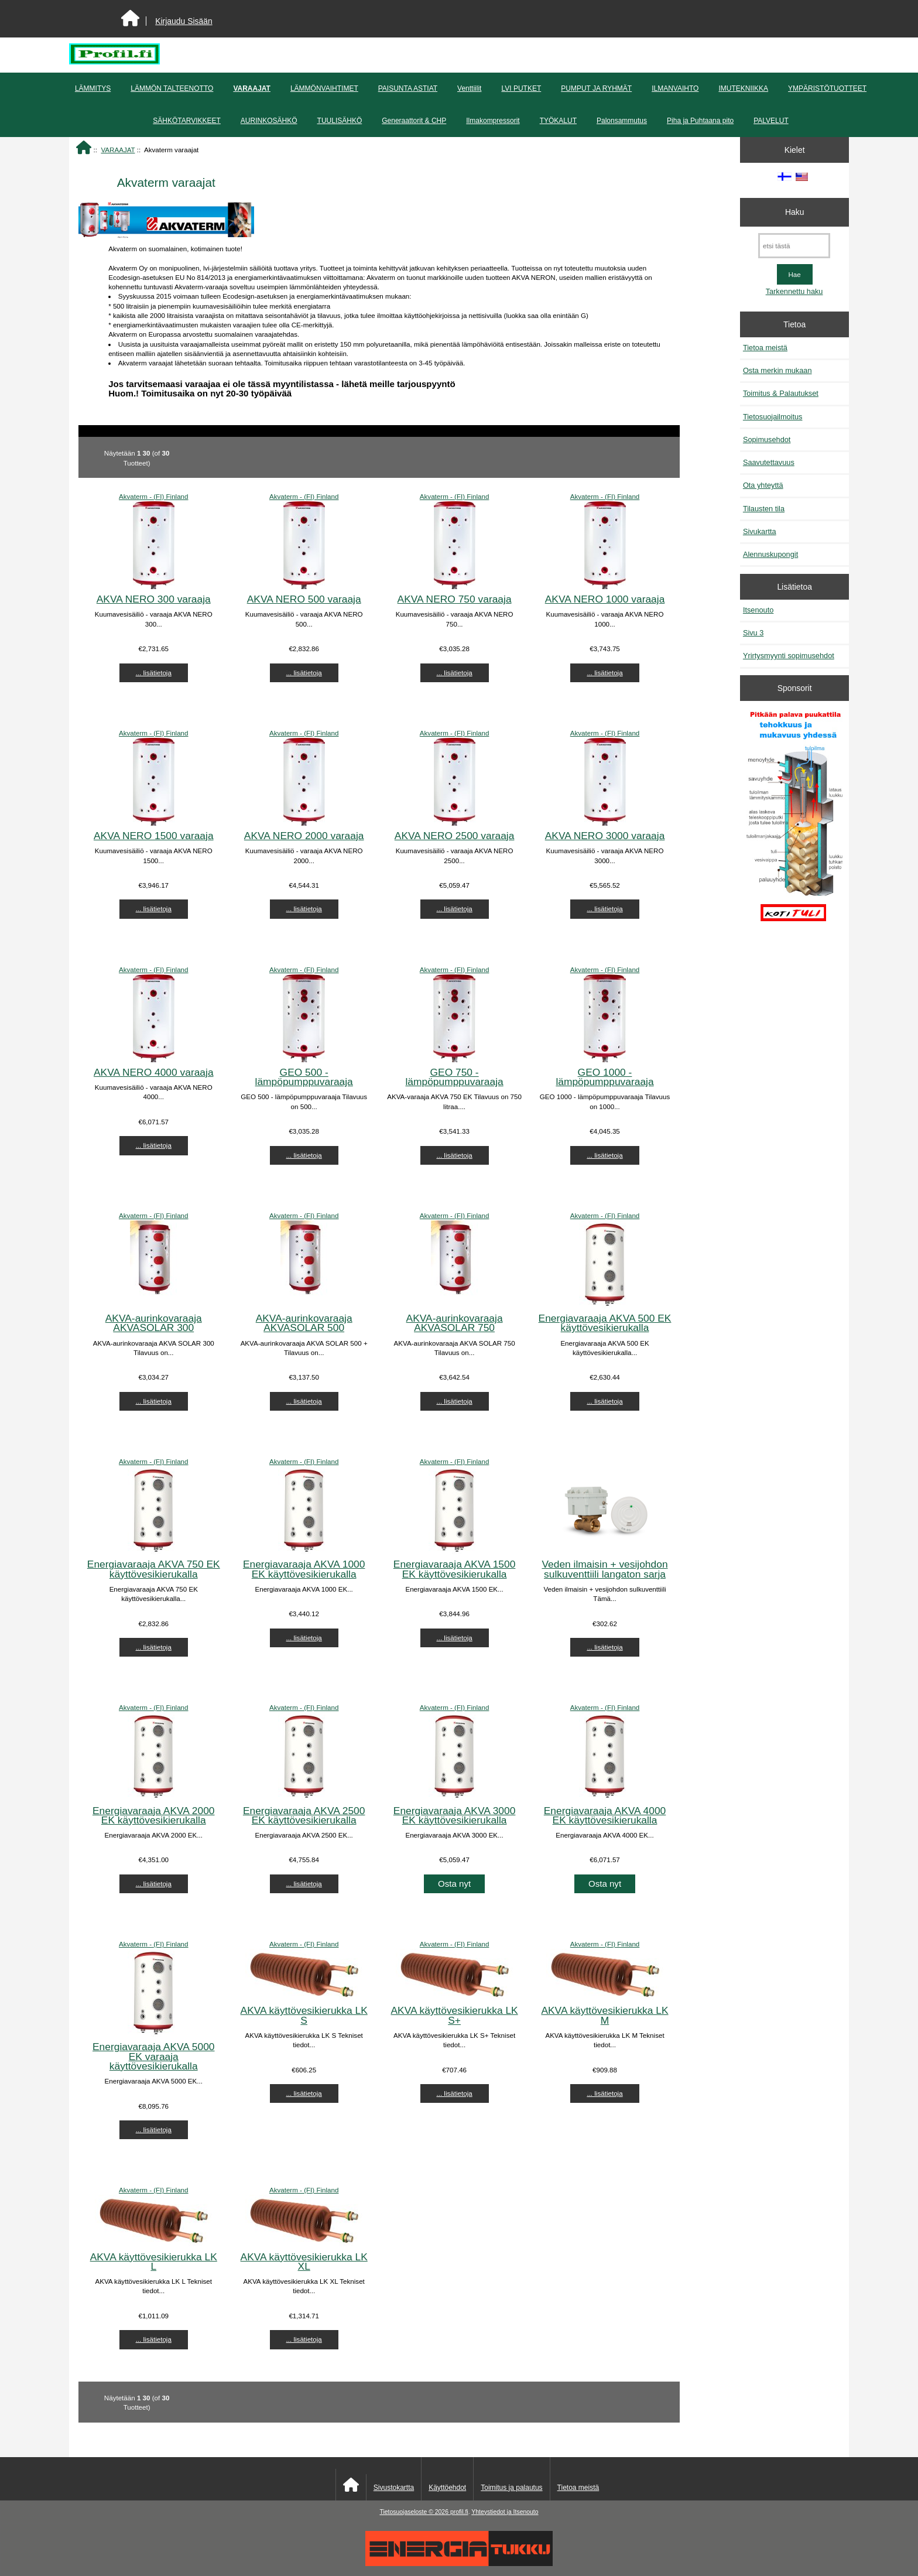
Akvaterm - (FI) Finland (154, 496)
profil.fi (459, 2512)
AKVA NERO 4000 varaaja (154, 1072)
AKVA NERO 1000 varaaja (605, 599)
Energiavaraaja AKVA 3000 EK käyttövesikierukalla (454, 1815)
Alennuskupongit (770, 554)
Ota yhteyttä (763, 485)
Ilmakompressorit (492, 121)
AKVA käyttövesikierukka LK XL (304, 2261)
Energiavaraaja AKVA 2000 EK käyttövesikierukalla (154, 1815)
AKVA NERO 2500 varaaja (455, 835)
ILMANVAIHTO (675, 88)
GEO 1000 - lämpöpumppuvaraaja (604, 1076)
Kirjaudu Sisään (183, 21)
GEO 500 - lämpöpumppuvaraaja (304, 1076)
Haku (794, 212)
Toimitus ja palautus (511, 2487)
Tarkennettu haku (794, 291)
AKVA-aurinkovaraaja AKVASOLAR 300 (153, 1322)
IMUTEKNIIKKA (743, 88)
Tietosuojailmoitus (773, 416)
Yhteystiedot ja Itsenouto (504, 2512)
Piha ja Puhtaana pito (700, 121)
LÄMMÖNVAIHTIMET (324, 88)
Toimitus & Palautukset (780, 393)
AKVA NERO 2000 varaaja (304, 835)
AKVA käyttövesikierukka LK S (304, 2015)
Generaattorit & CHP (414, 121)
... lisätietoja (154, 672)
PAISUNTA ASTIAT (407, 88)
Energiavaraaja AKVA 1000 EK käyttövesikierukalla (304, 1568)
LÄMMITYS (93, 88)
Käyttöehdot (447, 2487)
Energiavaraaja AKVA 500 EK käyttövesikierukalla (605, 1322)
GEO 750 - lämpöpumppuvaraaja (454, 1076)
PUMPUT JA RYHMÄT (596, 88)
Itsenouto (758, 609)
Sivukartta (759, 531)
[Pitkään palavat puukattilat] (794, 822)
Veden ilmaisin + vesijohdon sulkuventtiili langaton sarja (604, 1568)
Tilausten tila (764, 508)
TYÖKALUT (558, 121)
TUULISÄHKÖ (339, 121)
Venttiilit (469, 88)
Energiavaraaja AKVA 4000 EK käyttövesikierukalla (605, 1815)
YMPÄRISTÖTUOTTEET (827, 88)
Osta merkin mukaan (777, 370)
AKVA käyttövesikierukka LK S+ (454, 2015)
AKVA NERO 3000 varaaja (605, 835)
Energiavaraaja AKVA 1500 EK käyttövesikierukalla (454, 1568)
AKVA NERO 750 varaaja (455, 599)
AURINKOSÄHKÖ (269, 121)
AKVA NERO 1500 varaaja (154, 835)
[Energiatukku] (459, 2563)
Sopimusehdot (767, 439)
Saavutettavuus (768, 462)
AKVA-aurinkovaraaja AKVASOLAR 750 (454, 1322)
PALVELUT (771, 121)
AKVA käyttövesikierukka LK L (153, 2261)
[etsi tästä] (794, 245)
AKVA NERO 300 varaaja (154, 599)
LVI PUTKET (521, 88)
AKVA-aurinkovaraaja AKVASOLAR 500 (304, 1322)
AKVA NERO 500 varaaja (304, 599)
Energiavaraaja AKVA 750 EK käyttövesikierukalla (153, 1568)
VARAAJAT (118, 149)
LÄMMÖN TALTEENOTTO (172, 88)
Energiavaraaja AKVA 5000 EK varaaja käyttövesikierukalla (154, 2056)
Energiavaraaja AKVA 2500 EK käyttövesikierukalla (304, 1815)
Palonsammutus (622, 121)
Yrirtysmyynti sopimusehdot (788, 655)
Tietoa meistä (765, 347)
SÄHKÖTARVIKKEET (187, 121)
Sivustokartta (394, 2487)
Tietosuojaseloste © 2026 (414, 2512)
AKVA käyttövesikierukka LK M (604, 2015)
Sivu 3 (753, 632)
